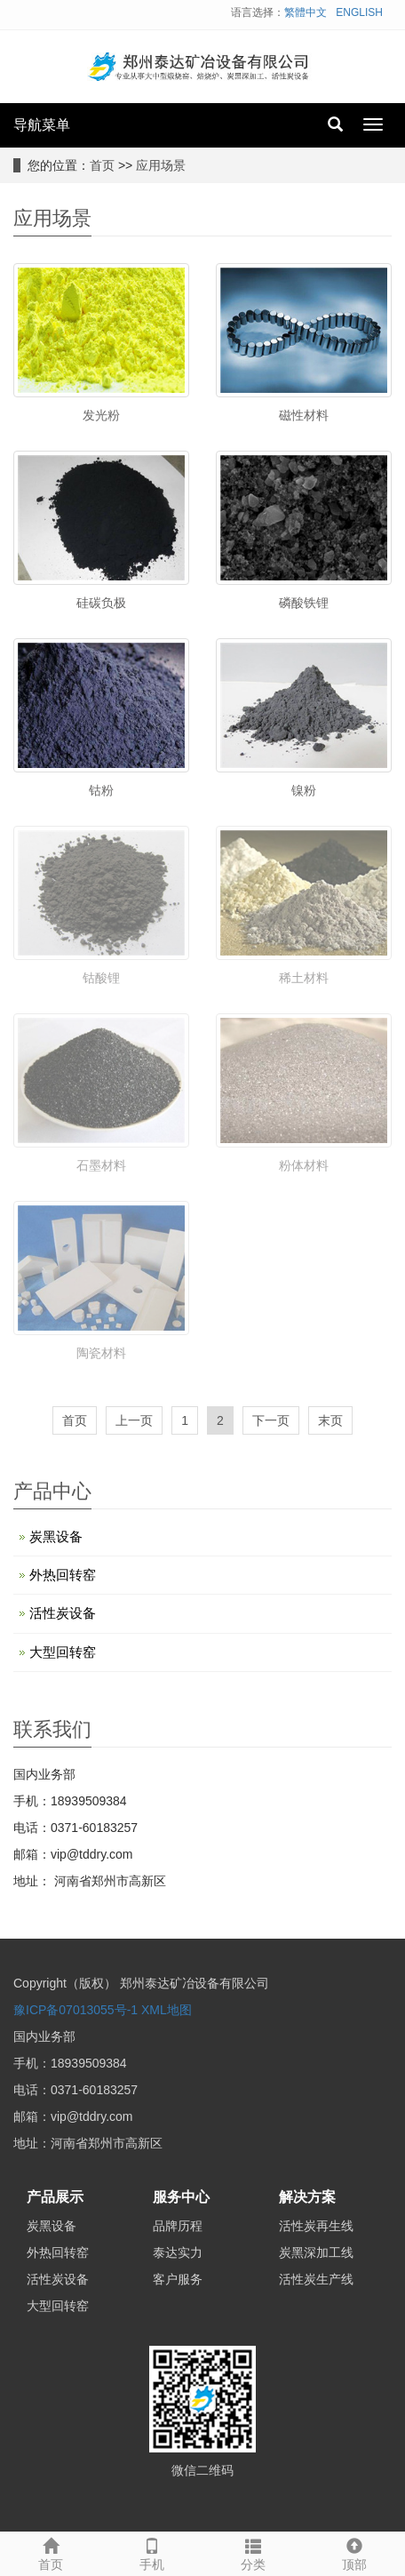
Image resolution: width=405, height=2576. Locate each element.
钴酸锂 (101, 978)
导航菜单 (41, 124)
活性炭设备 (62, 1612)
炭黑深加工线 (316, 2252)
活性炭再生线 (316, 2226)
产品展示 (55, 2196)
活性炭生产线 (316, 2279)
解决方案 (307, 2196)
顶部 (354, 2552)
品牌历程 (177, 2226)
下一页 (271, 1420)
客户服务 (177, 2279)
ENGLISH (359, 12)
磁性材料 (304, 415)
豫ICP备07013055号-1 (75, 2010)
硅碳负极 (101, 603)
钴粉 (101, 790)
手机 (151, 2552)
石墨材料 (101, 1165)
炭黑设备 (56, 1536)
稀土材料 (304, 978)
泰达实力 (177, 2252)
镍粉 (303, 790)
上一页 (134, 1420)
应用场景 (161, 165)
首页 (102, 165)
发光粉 (101, 415)
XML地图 (166, 2010)
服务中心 (181, 2196)
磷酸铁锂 (304, 603)
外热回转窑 (62, 1574)
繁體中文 (305, 12)
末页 (330, 1420)
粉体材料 (304, 1165)
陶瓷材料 (101, 1353)
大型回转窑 (62, 1652)
